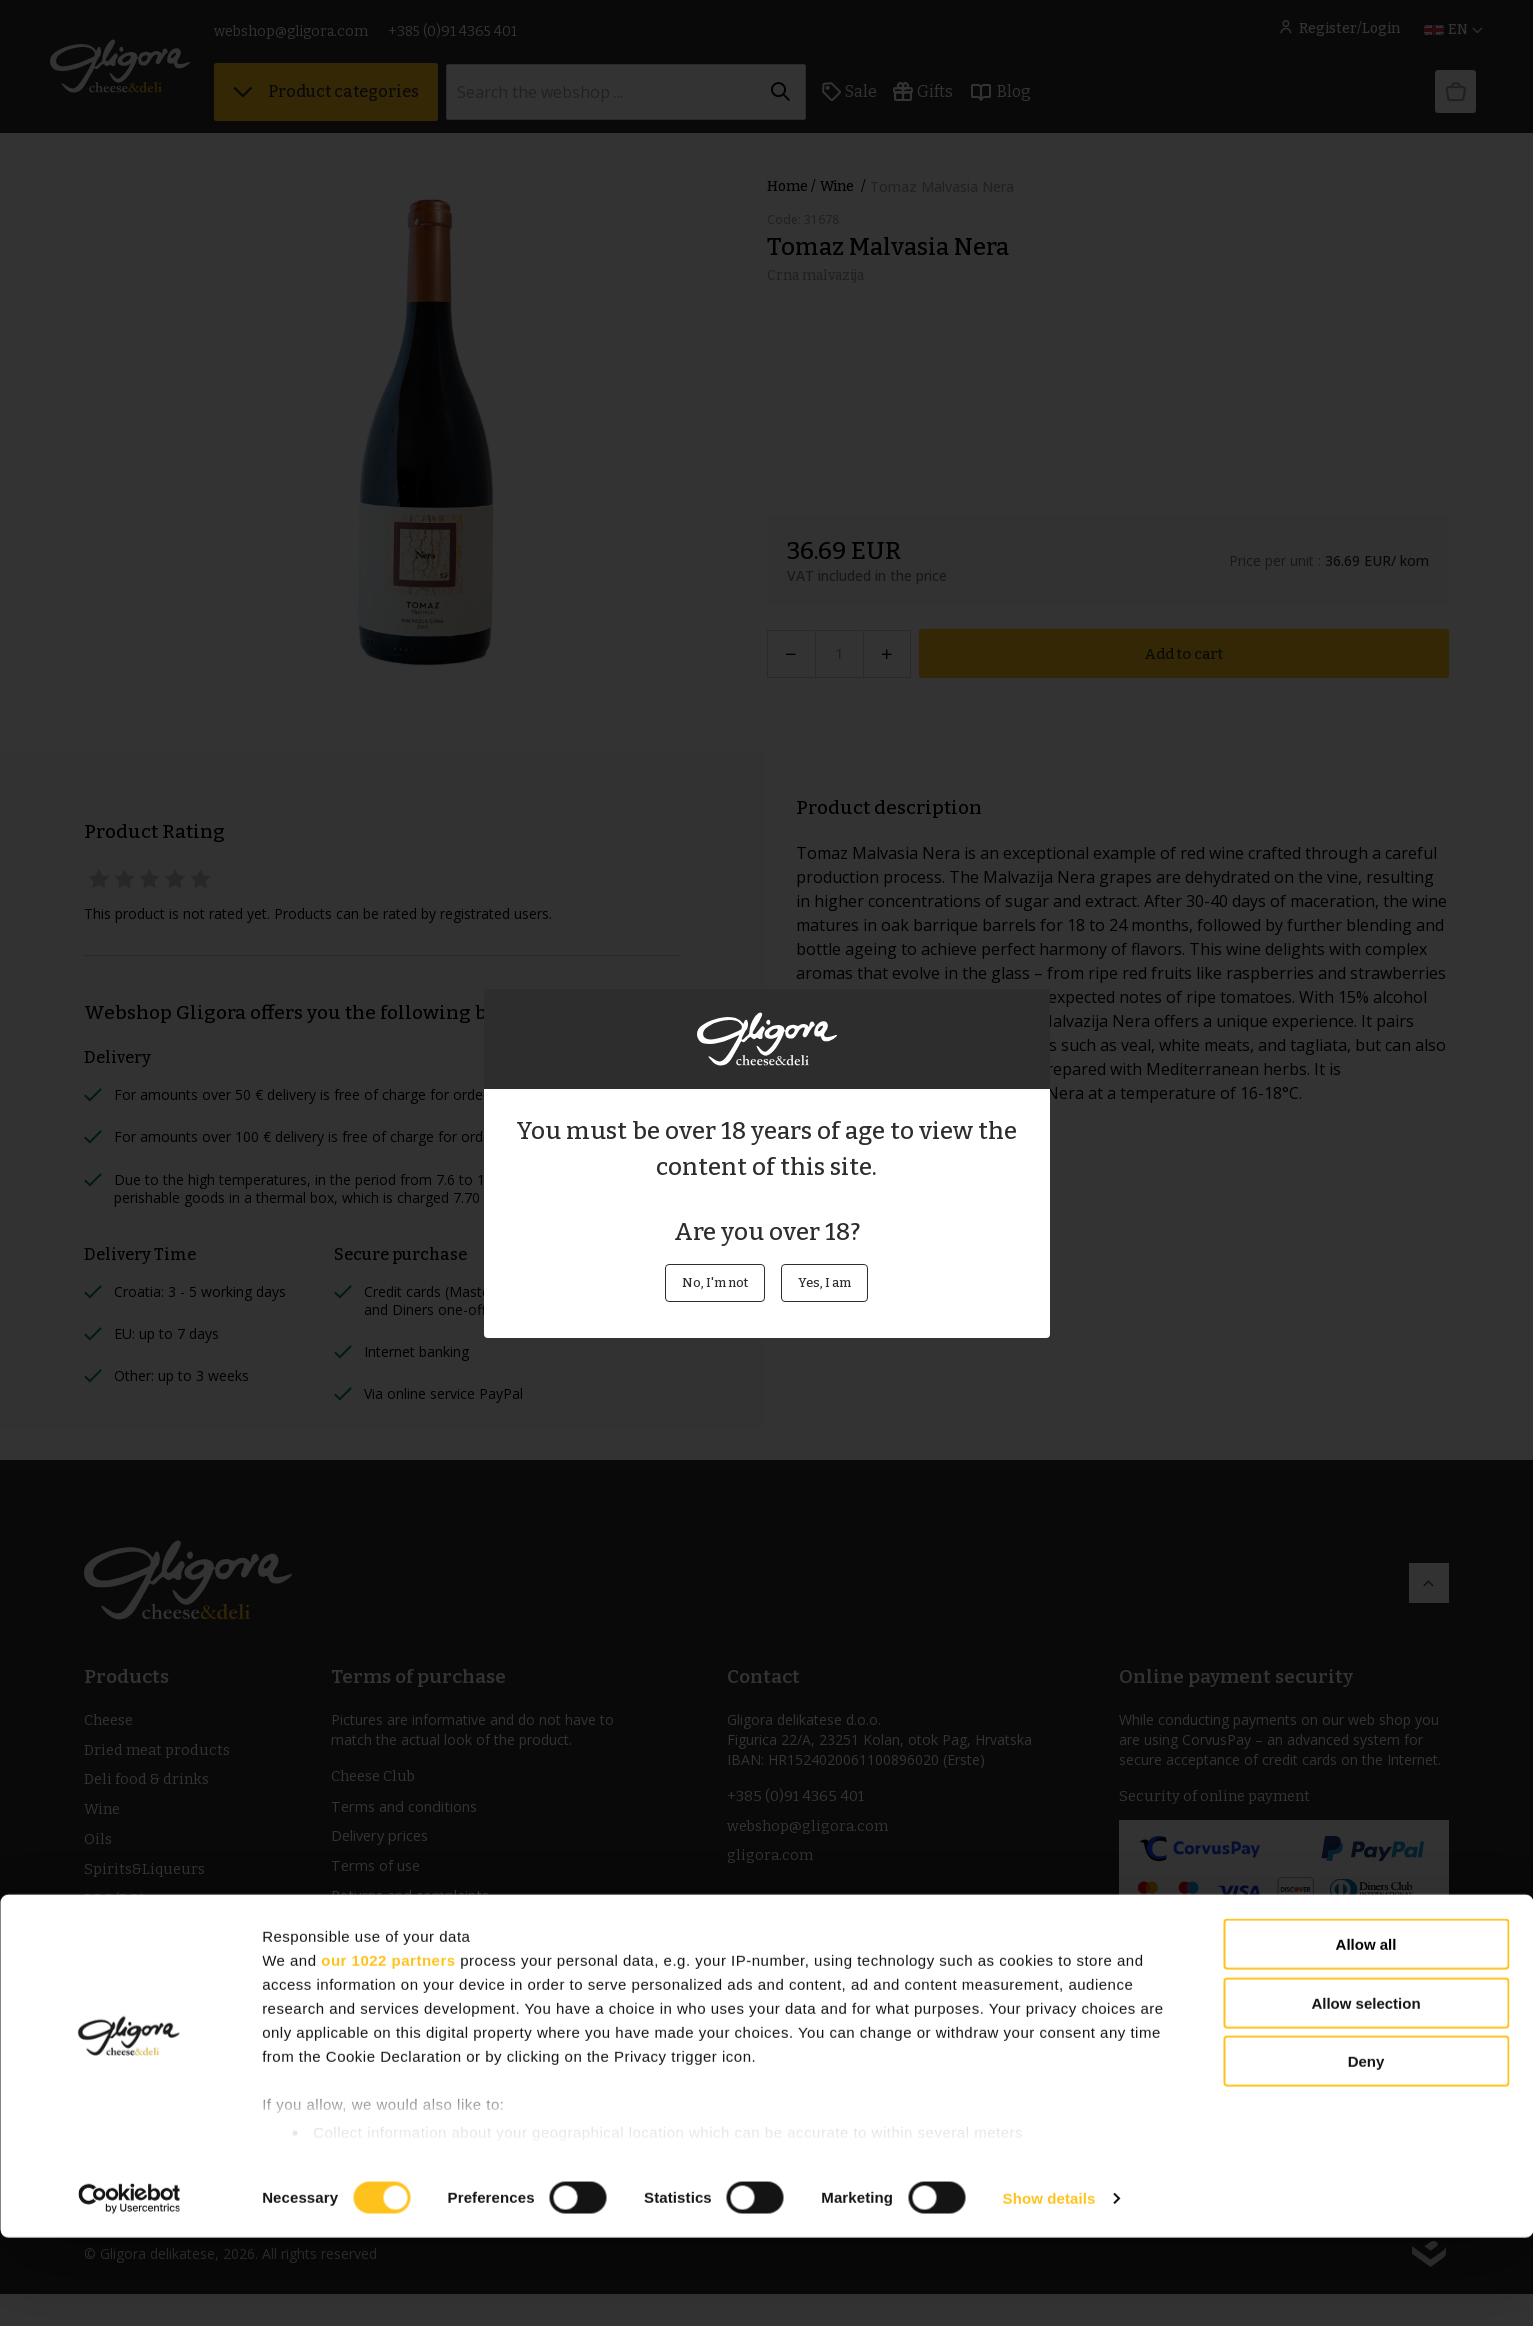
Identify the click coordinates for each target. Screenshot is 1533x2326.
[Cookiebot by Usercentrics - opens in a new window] (129, 2287)
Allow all (1366, 2033)
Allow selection (1365, 2091)
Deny (1366, 2150)
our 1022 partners (388, 2048)
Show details (1049, 2286)
